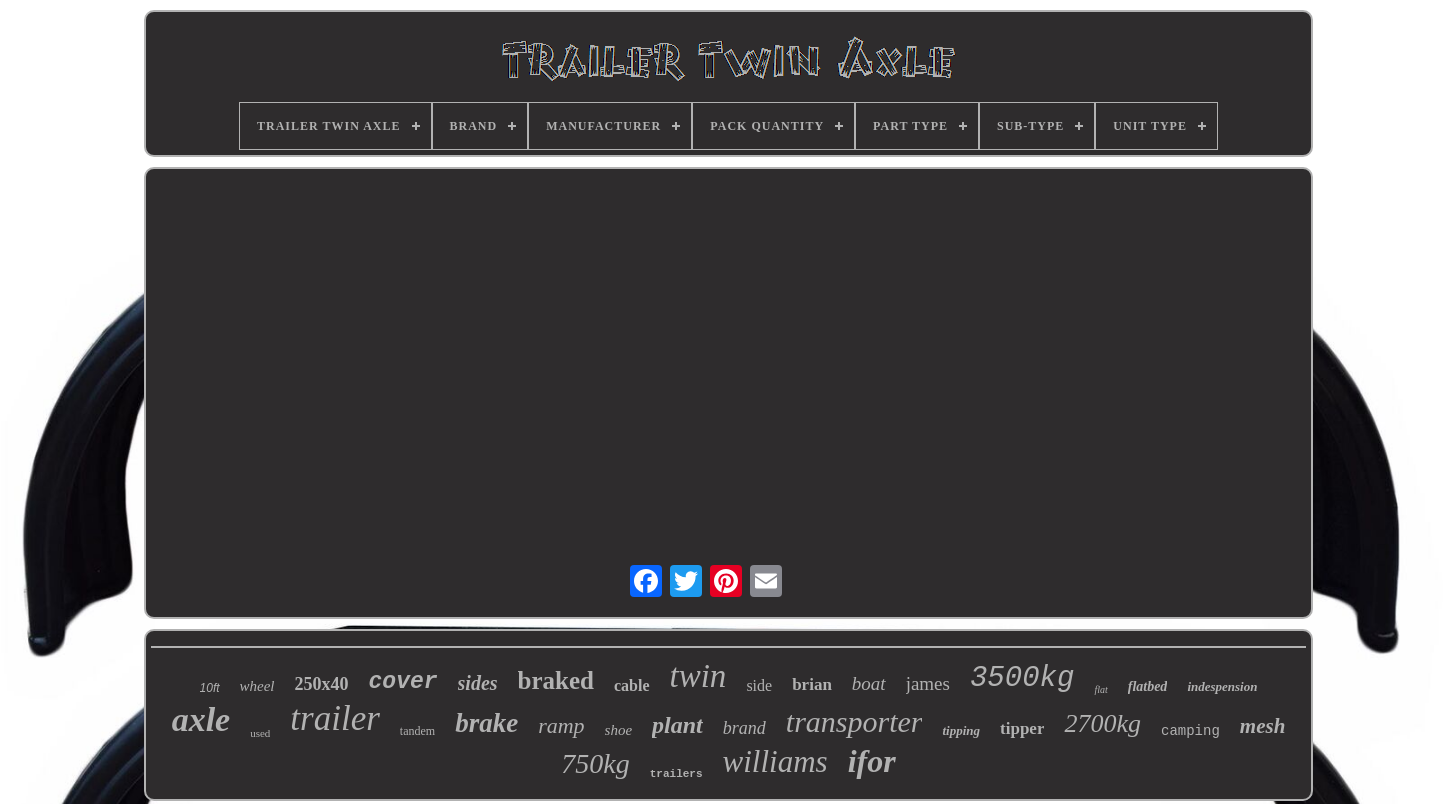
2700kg (1102, 723)
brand (744, 728)
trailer (334, 718)
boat (869, 683)
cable (632, 685)
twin (698, 676)
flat (1100, 689)
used (260, 733)
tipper (1022, 728)
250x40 (322, 684)
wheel (257, 686)
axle (201, 719)
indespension (1222, 686)
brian (812, 684)
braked (556, 680)
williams (775, 761)
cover (403, 682)
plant (677, 725)
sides (478, 683)
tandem (417, 731)
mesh (1263, 726)
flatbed (1148, 686)
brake (486, 723)
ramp (561, 725)
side (759, 685)
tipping (961, 730)
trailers (676, 774)
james (928, 683)
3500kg (1022, 678)
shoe (619, 730)
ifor (872, 761)
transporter (854, 721)
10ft (210, 688)
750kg (595, 763)
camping (1190, 731)
